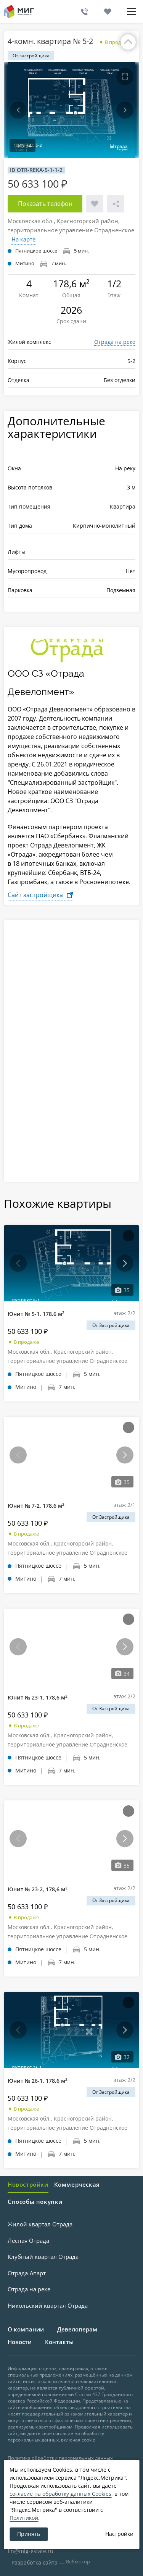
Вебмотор (78, 2561)
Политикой (24, 2517)
